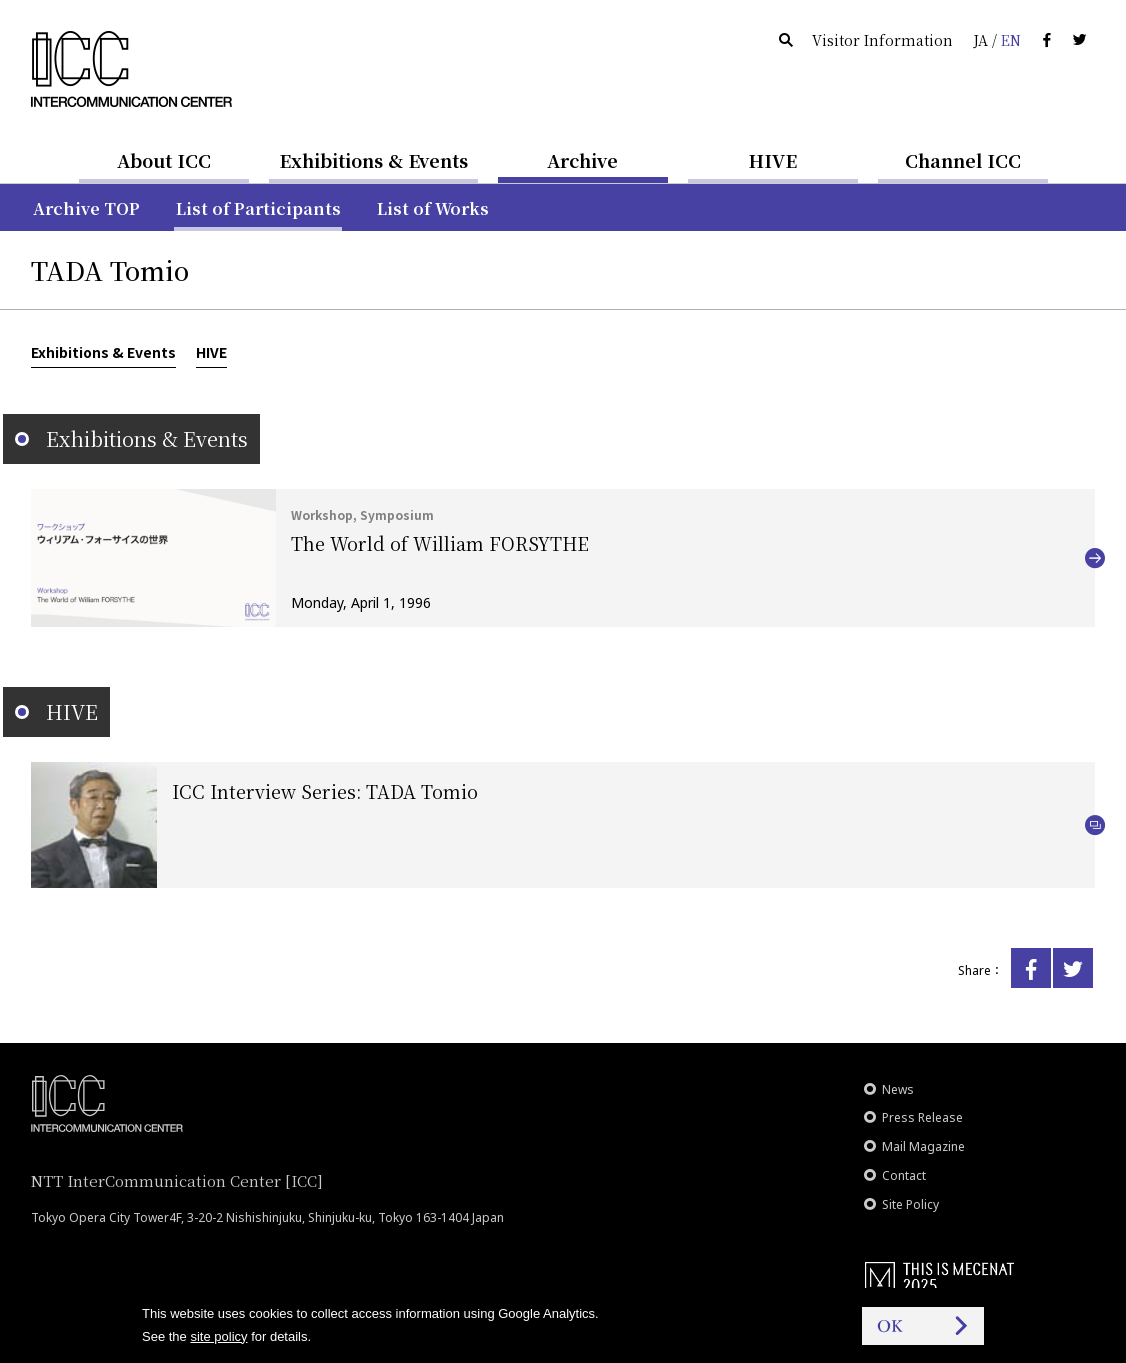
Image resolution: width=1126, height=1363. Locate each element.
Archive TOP (86, 208)
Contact (904, 1175)
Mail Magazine (923, 1146)
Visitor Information (882, 40)
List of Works (433, 208)
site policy (218, 1336)
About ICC (164, 160)
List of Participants (258, 208)
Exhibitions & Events (373, 160)
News (898, 1089)
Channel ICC (963, 160)
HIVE (773, 160)
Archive (582, 160)
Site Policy (910, 1204)
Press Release (922, 1117)
